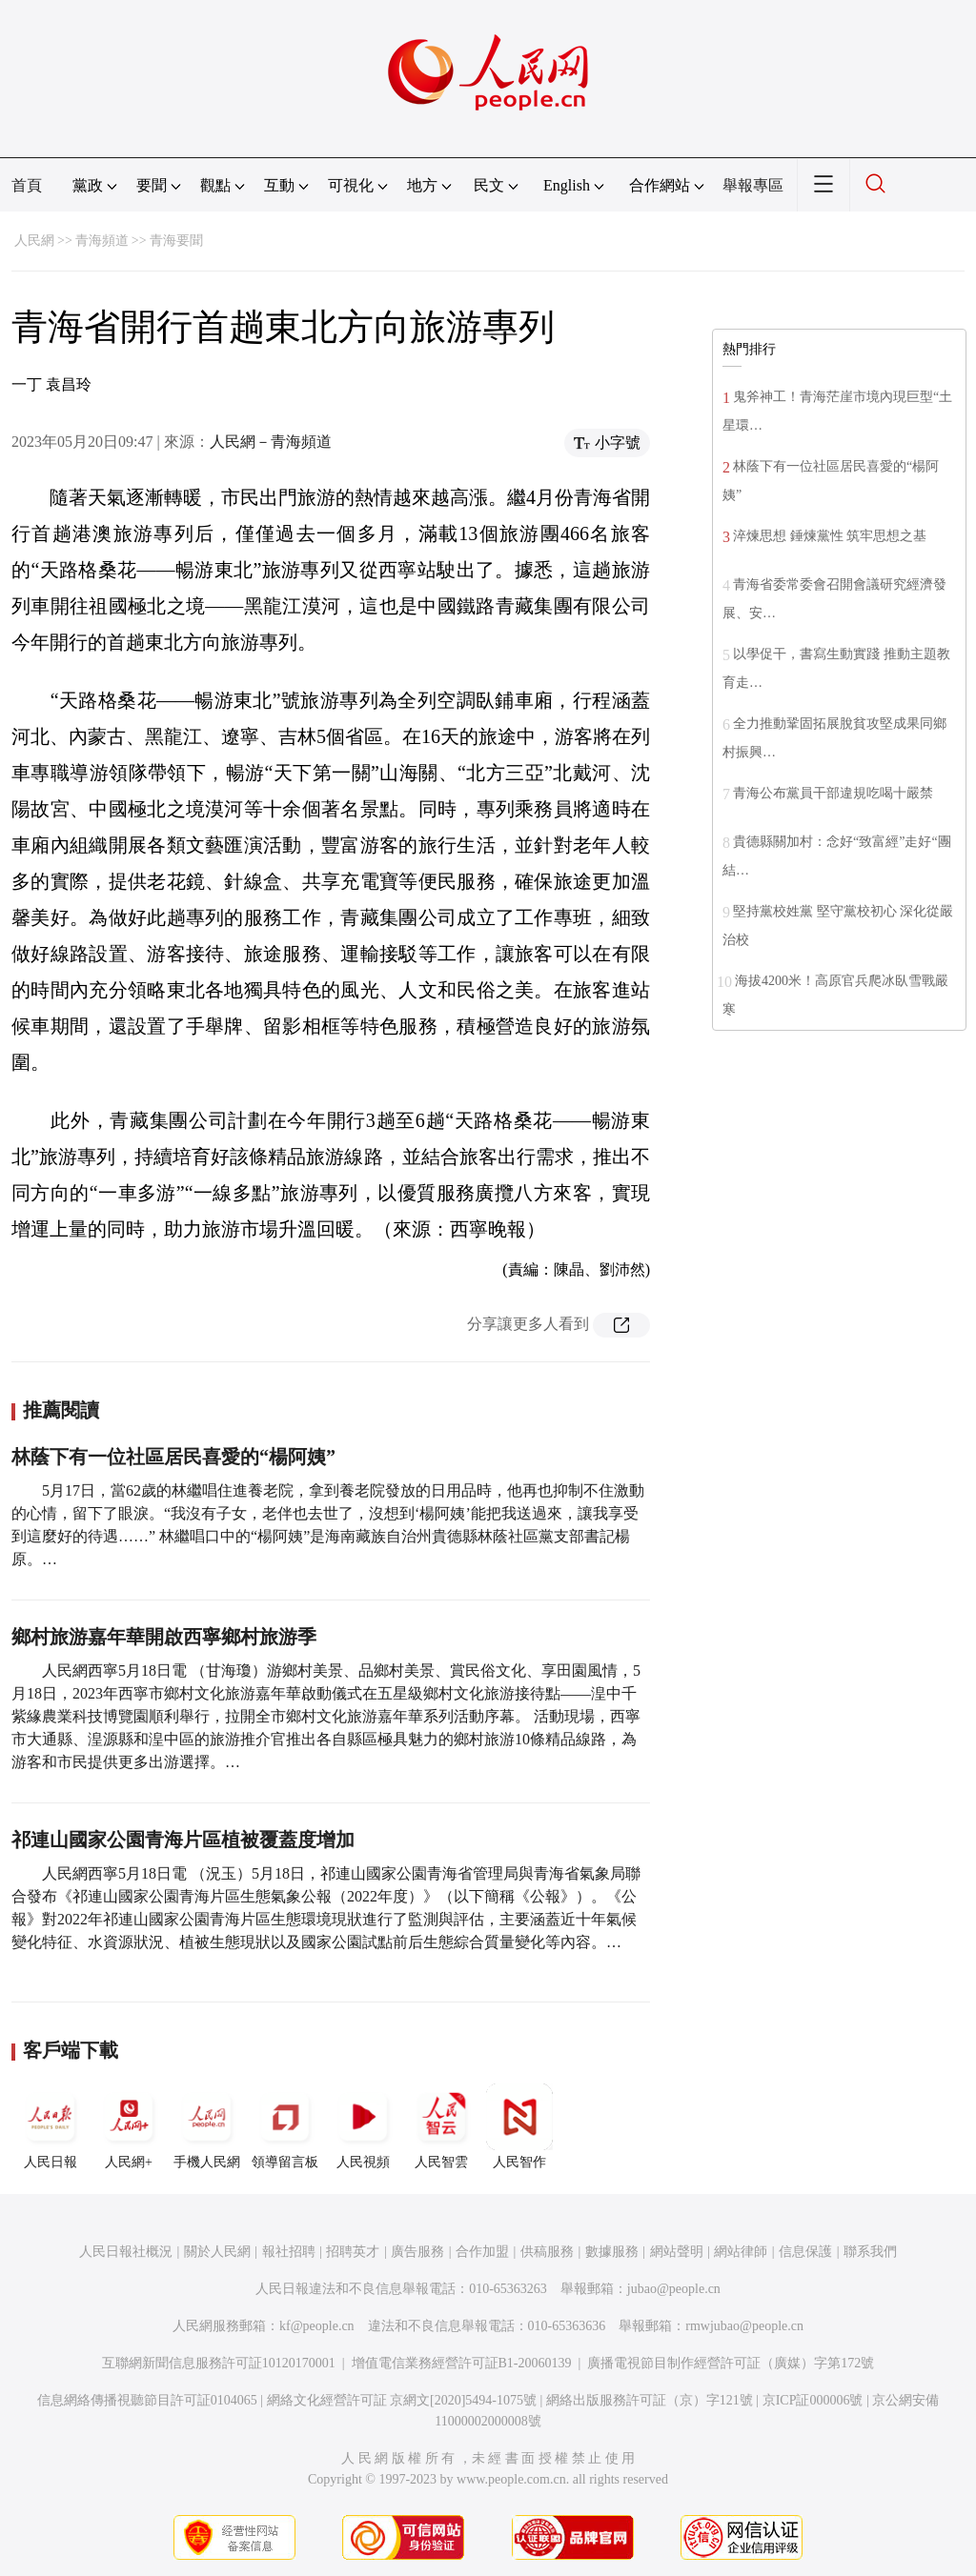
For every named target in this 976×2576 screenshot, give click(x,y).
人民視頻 (363, 2126)
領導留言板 (285, 2126)
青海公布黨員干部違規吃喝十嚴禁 (833, 793)
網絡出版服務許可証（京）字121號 (649, 2400)
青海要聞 (176, 240)
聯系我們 (870, 2251)
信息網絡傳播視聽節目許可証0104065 (147, 2400)
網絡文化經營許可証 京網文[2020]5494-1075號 (402, 2400)
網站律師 (740, 2251)
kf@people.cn (317, 2326)
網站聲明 (676, 2251)
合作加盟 (482, 2251)
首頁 (26, 185)
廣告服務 (417, 2251)
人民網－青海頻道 (271, 441)
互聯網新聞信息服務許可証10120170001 (219, 2363)
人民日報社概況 (126, 2251)
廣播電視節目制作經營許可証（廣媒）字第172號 (730, 2363)
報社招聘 (288, 2251)
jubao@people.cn (674, 2289)
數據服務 (612, 2251)
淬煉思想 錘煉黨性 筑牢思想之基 (829, 536)
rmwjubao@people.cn (744, 2326)
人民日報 (50, 2126)
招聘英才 (352, 2251)
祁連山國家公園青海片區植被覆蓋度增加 (183, 1839)
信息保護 (805, 2251)
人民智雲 (441, 2126)
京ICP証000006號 (813, 2400)
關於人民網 (217, 2251)
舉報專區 (752, 185)
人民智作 (519, 2126)
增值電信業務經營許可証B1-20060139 (462, 2363)
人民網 (34, 240)
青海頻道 (102, 240)
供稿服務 (547, 2251)
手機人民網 (206, 2126)
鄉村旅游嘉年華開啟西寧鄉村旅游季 (163, 1636)
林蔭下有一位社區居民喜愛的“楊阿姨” (173, 1456)
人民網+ (128, 2126)
